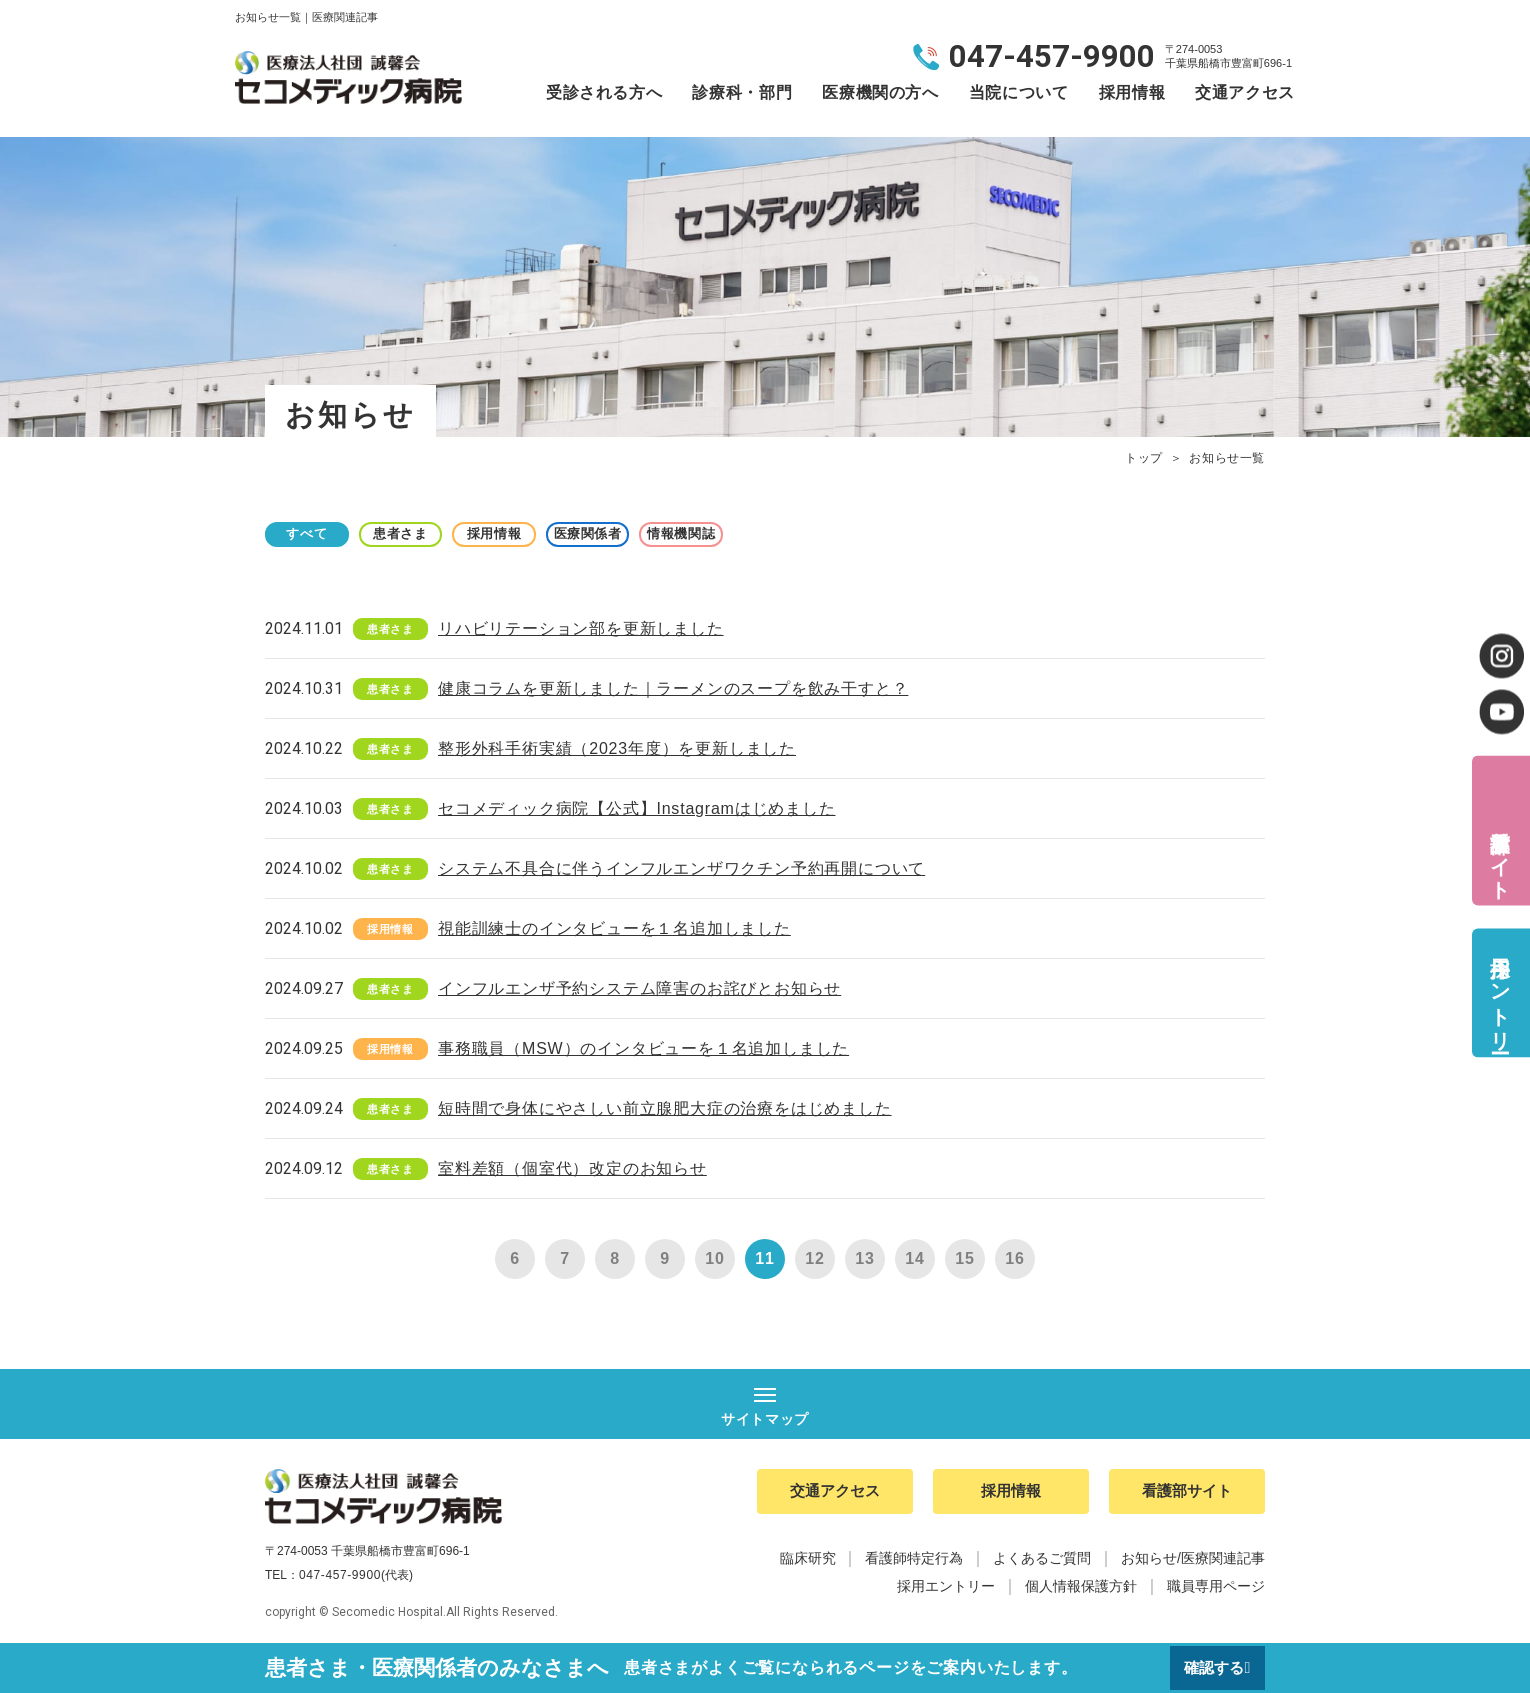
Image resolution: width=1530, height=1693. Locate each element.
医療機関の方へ (880, 92)
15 (964, 1258)
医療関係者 (645, 533)
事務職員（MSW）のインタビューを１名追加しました (643, 1048)
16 (1014, 1258)
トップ (1144, 458)
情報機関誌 (755, 533)
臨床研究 (808, 1562)
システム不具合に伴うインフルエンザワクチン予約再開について (681, 868)
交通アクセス (1245, 92)
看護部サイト (1500, 852)
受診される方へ (604, 92)
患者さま (425, 533)
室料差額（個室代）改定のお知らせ (572, 1168)
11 (764, 1258)
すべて (315, 533)
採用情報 (1132, 92)
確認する (1212, 1667)
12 (814, 1258)
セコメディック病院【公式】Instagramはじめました (637, 808)
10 (714, 1258)
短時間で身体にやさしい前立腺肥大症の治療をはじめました (665, 1108)
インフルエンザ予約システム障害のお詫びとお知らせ (639, 988)
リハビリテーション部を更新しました (581, 628)
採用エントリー (1500, 992)
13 (864, 1258)
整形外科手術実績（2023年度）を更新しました (617, 748)
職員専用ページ (1216, 1590)
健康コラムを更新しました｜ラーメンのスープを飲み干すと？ (673, 688)
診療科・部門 (742, 92)
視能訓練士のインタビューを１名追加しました (614, 928)
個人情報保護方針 (1081, 1590)
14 (914, 1258)
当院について (1019, 92)
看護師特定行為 (914, 1562)
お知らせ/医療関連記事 (1193, 1562)
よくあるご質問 (1042, 1562)
